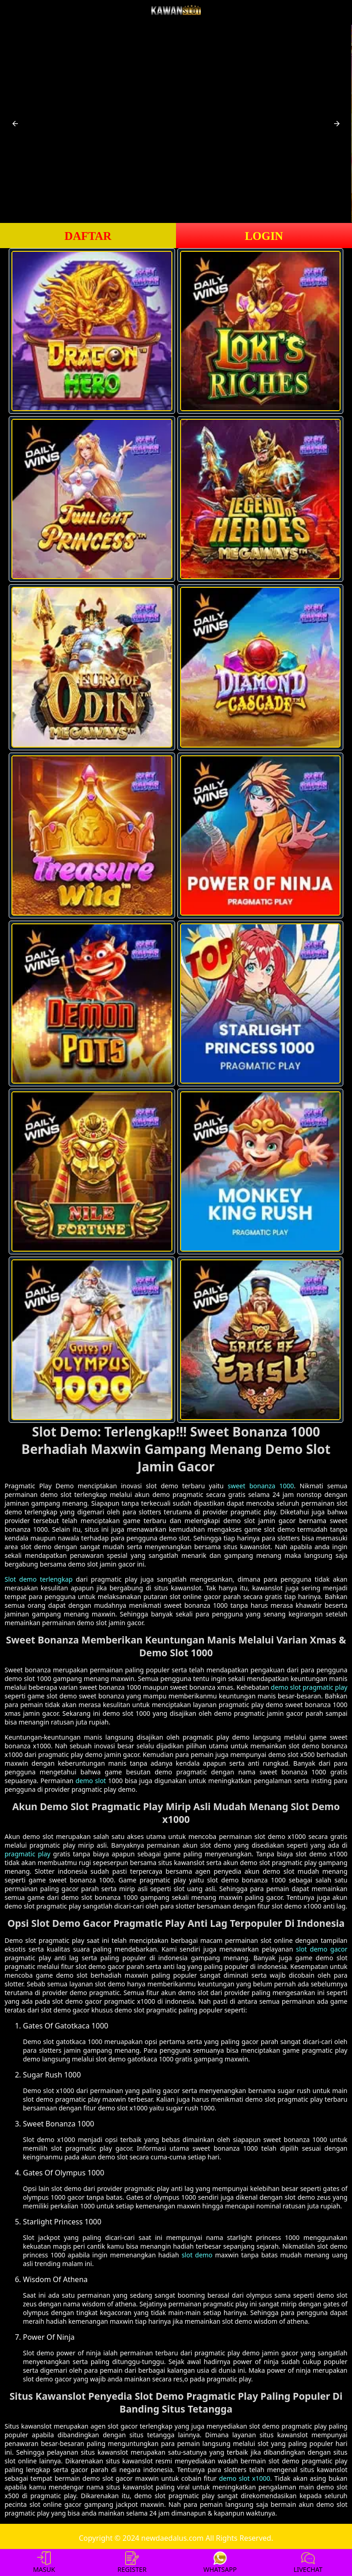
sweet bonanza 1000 (261, 1485)
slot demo (197, 2255)
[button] (15, 123)
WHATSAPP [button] (220, 2562)
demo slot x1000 (244, 2478)
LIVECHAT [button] (307, 2562)
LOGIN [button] (264, 236)
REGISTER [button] (131, 2562)
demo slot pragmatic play (309, 1687)
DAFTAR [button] (88, 236)
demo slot (91, 1780)
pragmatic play (27, 1853)
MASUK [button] (44, 2562)
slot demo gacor (321, 1949)
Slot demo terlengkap (38, 1579)
